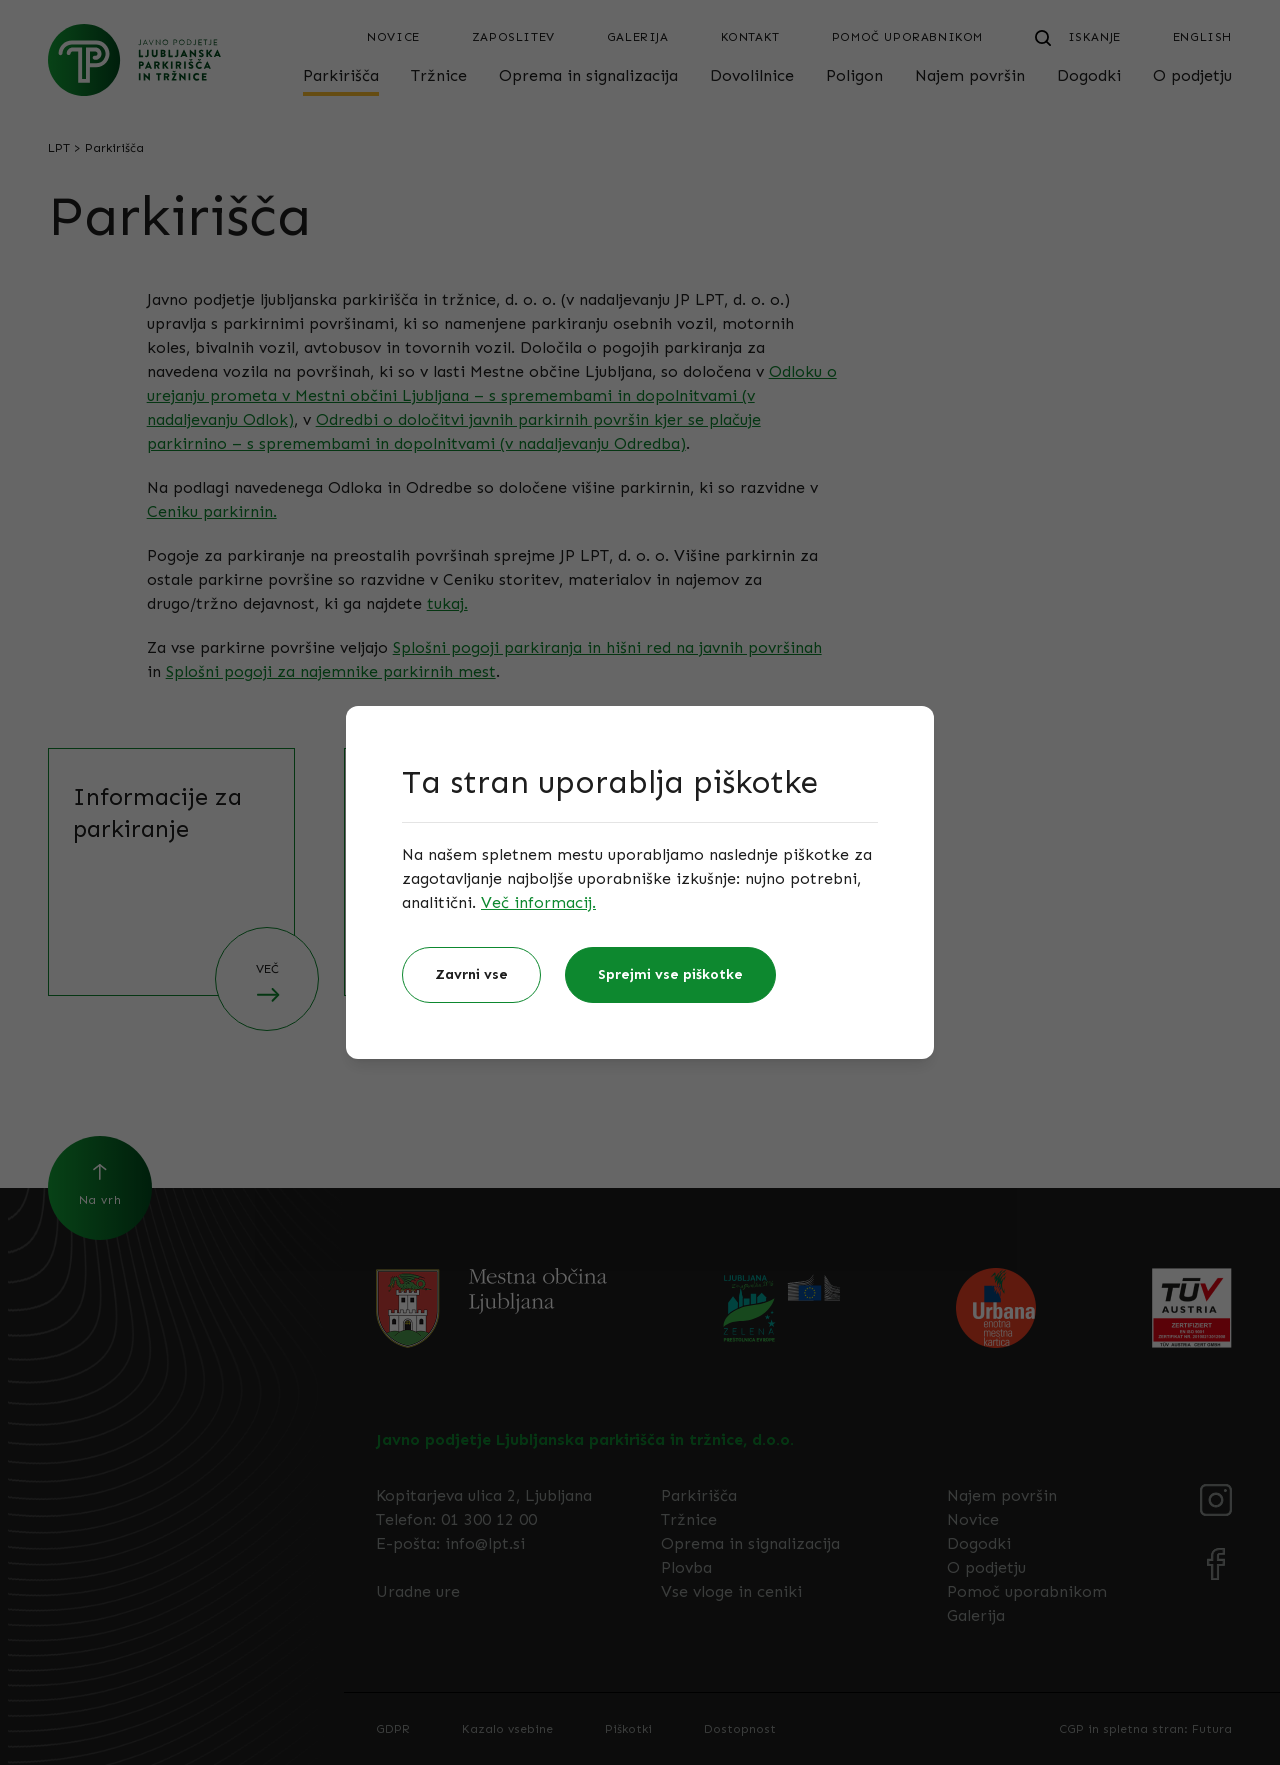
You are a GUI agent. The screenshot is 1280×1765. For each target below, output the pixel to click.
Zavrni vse (471, 974)
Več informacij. (538, 902)
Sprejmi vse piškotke (670, 974)
